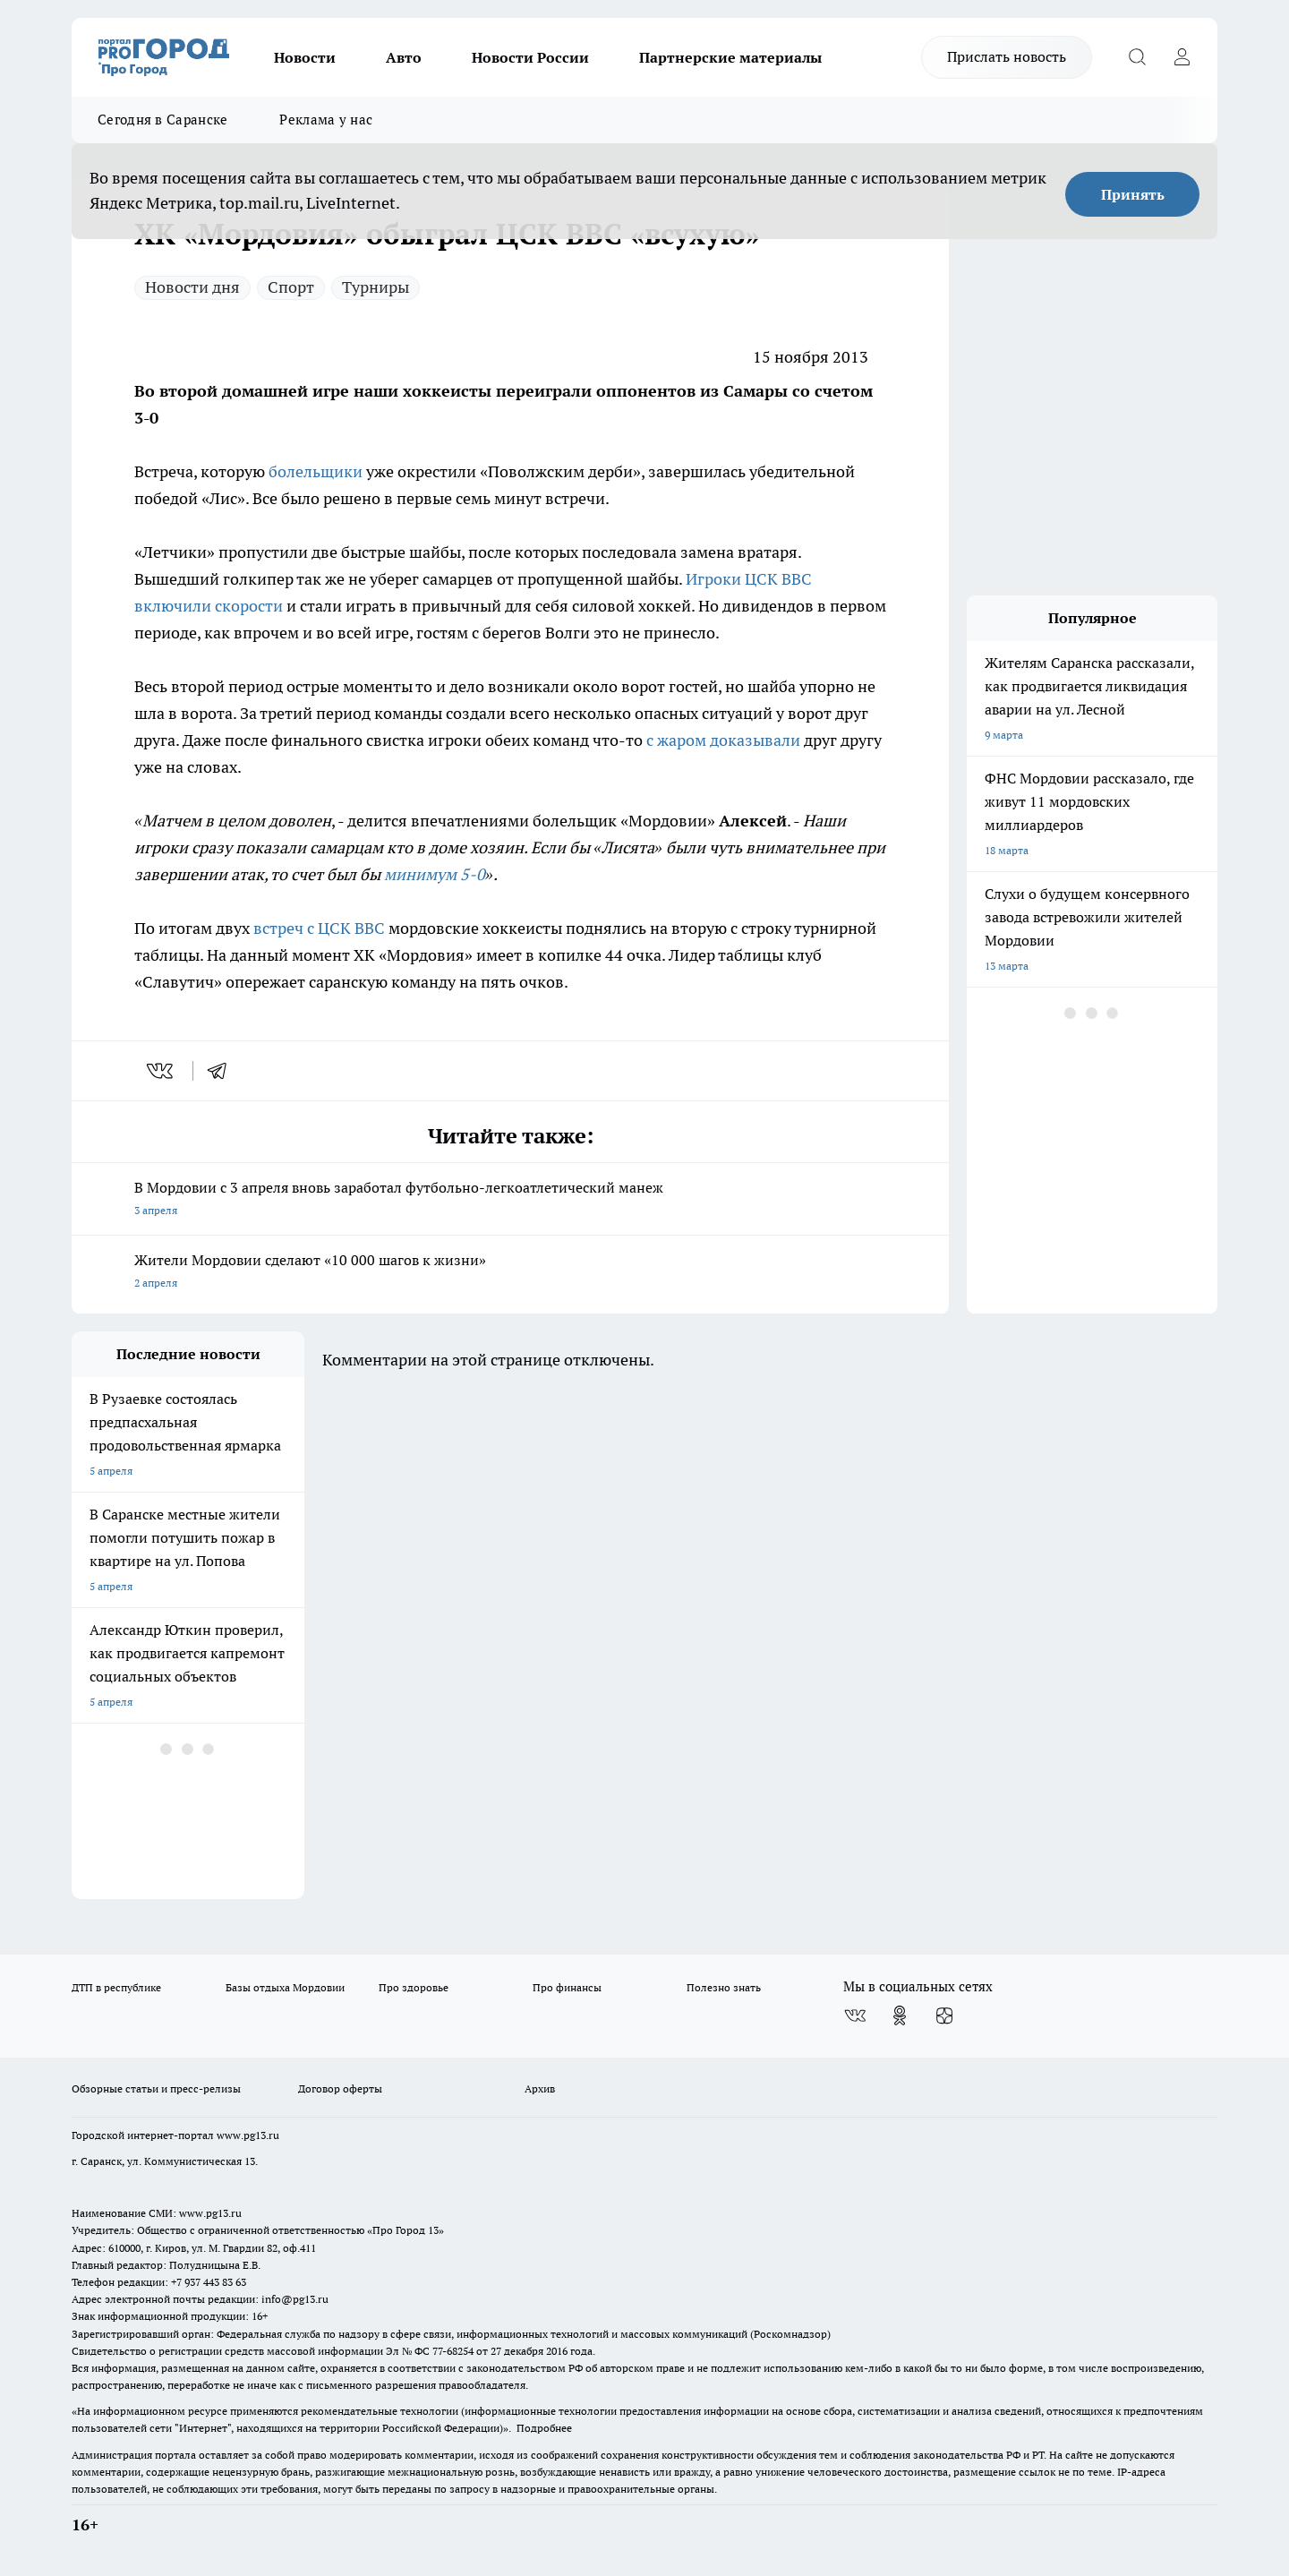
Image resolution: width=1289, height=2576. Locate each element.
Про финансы (567, 1987)
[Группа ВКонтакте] (854, 2015)
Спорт (291, 287)
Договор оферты (340, 2088)
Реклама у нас (325, 119)
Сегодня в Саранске (162, 119)
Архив (540, 2088)
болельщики (316, 471)
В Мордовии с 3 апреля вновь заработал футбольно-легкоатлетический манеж (510, 1200)
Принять (1133, 194)
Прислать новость (1006, 56)
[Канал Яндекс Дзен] (944, 2015)
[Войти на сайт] (1181, 57)
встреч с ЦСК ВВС (319, 928)
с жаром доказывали (723, 740)
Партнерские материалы (730, 57)
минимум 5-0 (434, 874)
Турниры (375, 287)
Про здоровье (413, 1987)
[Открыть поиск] (1137, 57)
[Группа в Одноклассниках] (899, 2015)
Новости (305, 57)
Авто (404, 57)
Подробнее (544, 2428)
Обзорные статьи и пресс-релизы (156, 2088)
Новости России (530, 57)
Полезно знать (724, 1987)
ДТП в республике (116, 1987)
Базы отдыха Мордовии (285, 1987)
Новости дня (192, 287)
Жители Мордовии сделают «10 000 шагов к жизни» (510, 1273)
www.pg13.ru (248, 2135)
